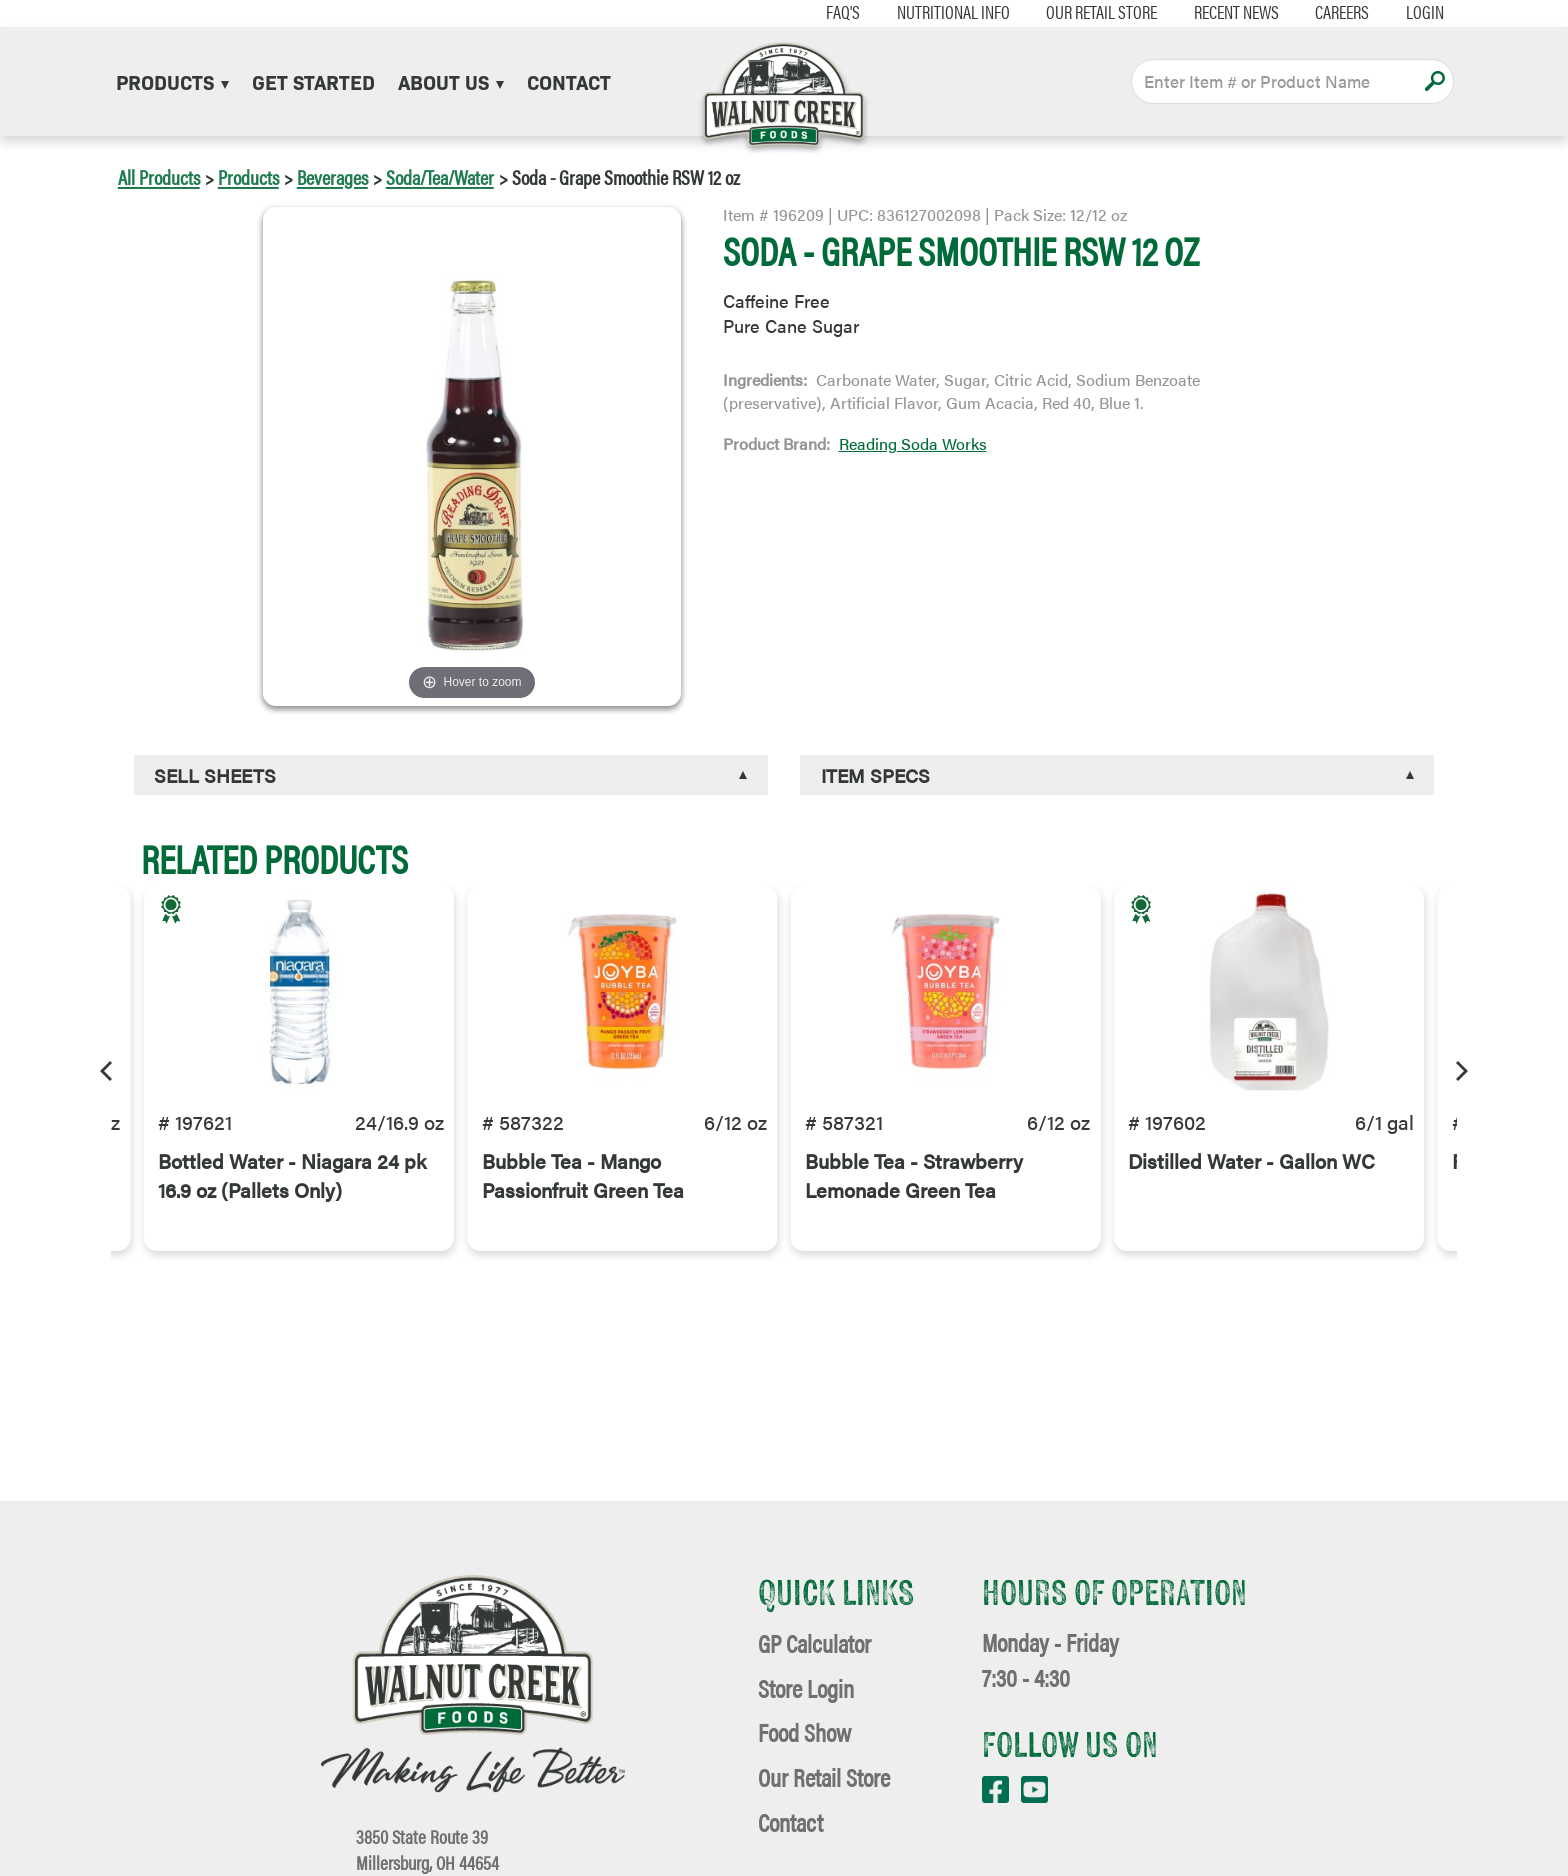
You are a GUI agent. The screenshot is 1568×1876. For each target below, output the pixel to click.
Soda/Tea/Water (440, 176)
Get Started (313, 81)
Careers (1316, 12)
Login (1399, 12)
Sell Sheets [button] (215, 775)
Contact (569, 81)
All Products (159, 176)
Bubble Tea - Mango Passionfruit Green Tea (583, 1207)
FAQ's (817, 12)
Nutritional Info (926, 12)
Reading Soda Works (913, 443)
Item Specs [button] (875, 775)
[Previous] (108, 1068)
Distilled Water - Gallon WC (1251, 1192)
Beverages (332, 176)
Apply (1434, 81)
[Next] (1460, 1068)
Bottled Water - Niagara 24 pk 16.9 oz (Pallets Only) (292, 1207)
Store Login (806, 1687)
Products (172, 81)
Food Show (804, 1731)
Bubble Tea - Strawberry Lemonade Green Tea (914, 1207)
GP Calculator (814, 1642)
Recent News (1210, 12)
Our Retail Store (1075, 12)
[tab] (451, 775)
